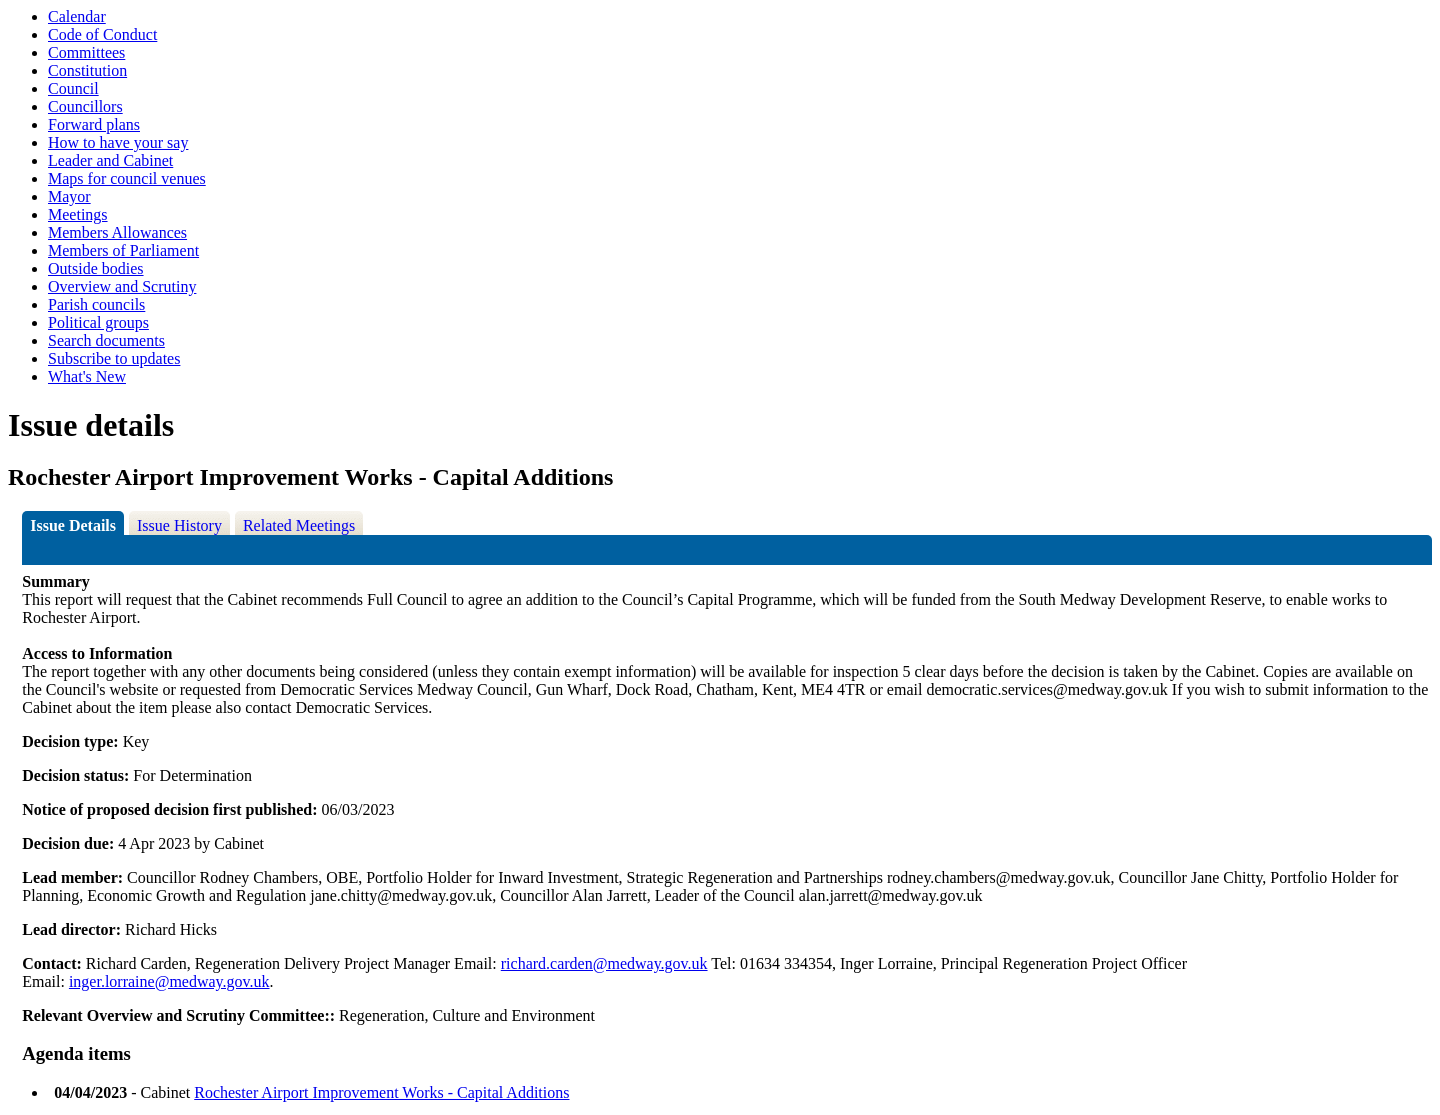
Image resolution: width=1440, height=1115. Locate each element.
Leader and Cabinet (110, 160)
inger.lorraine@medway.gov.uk (169, 981)
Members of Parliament (123, 250)
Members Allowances (117, 232)
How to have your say (118, 142)
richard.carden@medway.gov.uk (604, 963)
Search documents (106, 340)
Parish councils (96, 304)
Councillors (85, 106)
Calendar (77, 16)
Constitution (87, 70)
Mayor (69, 196)
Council (73, 88)
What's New (87, 376)
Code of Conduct (102, 34)
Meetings (78, 214)
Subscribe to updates (114, 358)
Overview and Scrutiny (122, 286)
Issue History (179, 525)
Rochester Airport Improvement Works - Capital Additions (381, 1092)
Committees (86, 52)
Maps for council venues (127, 178)
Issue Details (73, 525)
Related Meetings (299, 525)
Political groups (98, 322)
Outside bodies (96, 268)
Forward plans (94, 124)
